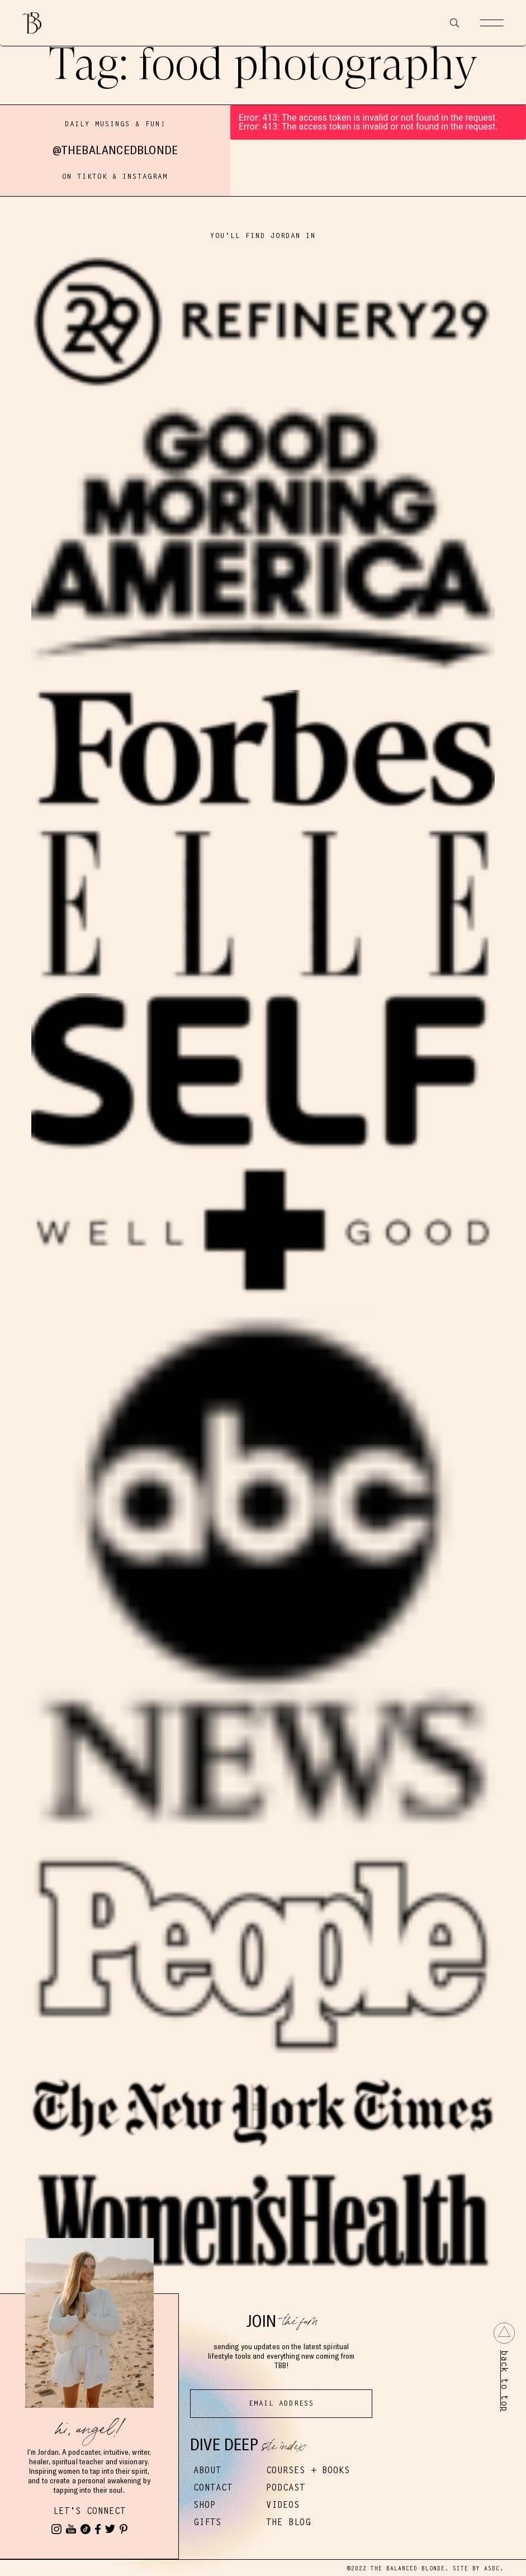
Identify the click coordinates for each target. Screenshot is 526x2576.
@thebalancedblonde (115, 149)
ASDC (492, 2568)
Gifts (207, 2522)
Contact (213, 2487)
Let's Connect (89, 2511)
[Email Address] (281, 2403)
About (207, 2470)
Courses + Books (308, 2470)
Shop (204, 2505)
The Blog (288, 2522)
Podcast (285, 2487)
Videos (283, 2505)
